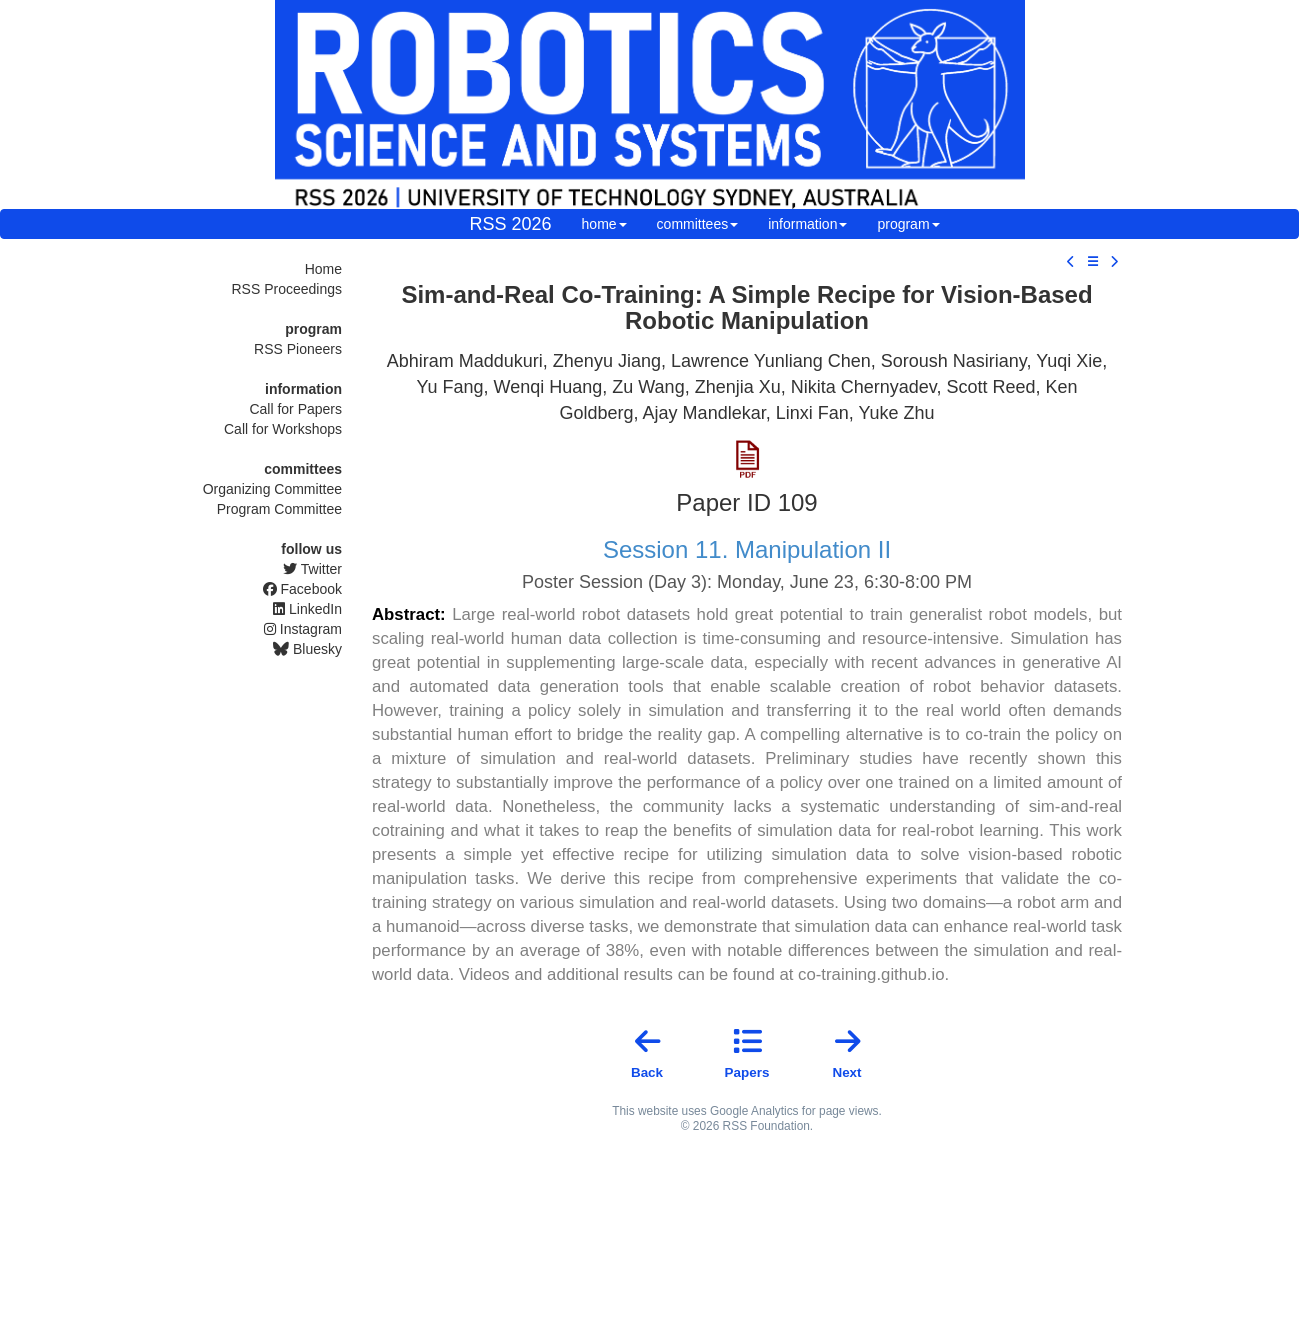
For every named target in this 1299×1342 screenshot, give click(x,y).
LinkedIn (307, 609)
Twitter (312, 569)
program (908, 224)
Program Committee (279, 509)
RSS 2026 (511, 224)
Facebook (302, 589)
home (604, 224)
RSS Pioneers (298, 349)
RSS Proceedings (286, 289)
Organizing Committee (272, 489)
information (807, 224)
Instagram (303, 629)
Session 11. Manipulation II (747, 549)
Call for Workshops (283, 429)
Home (323, 269)
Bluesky (307, 649)
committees (698, 224)
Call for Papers (295, 409)
